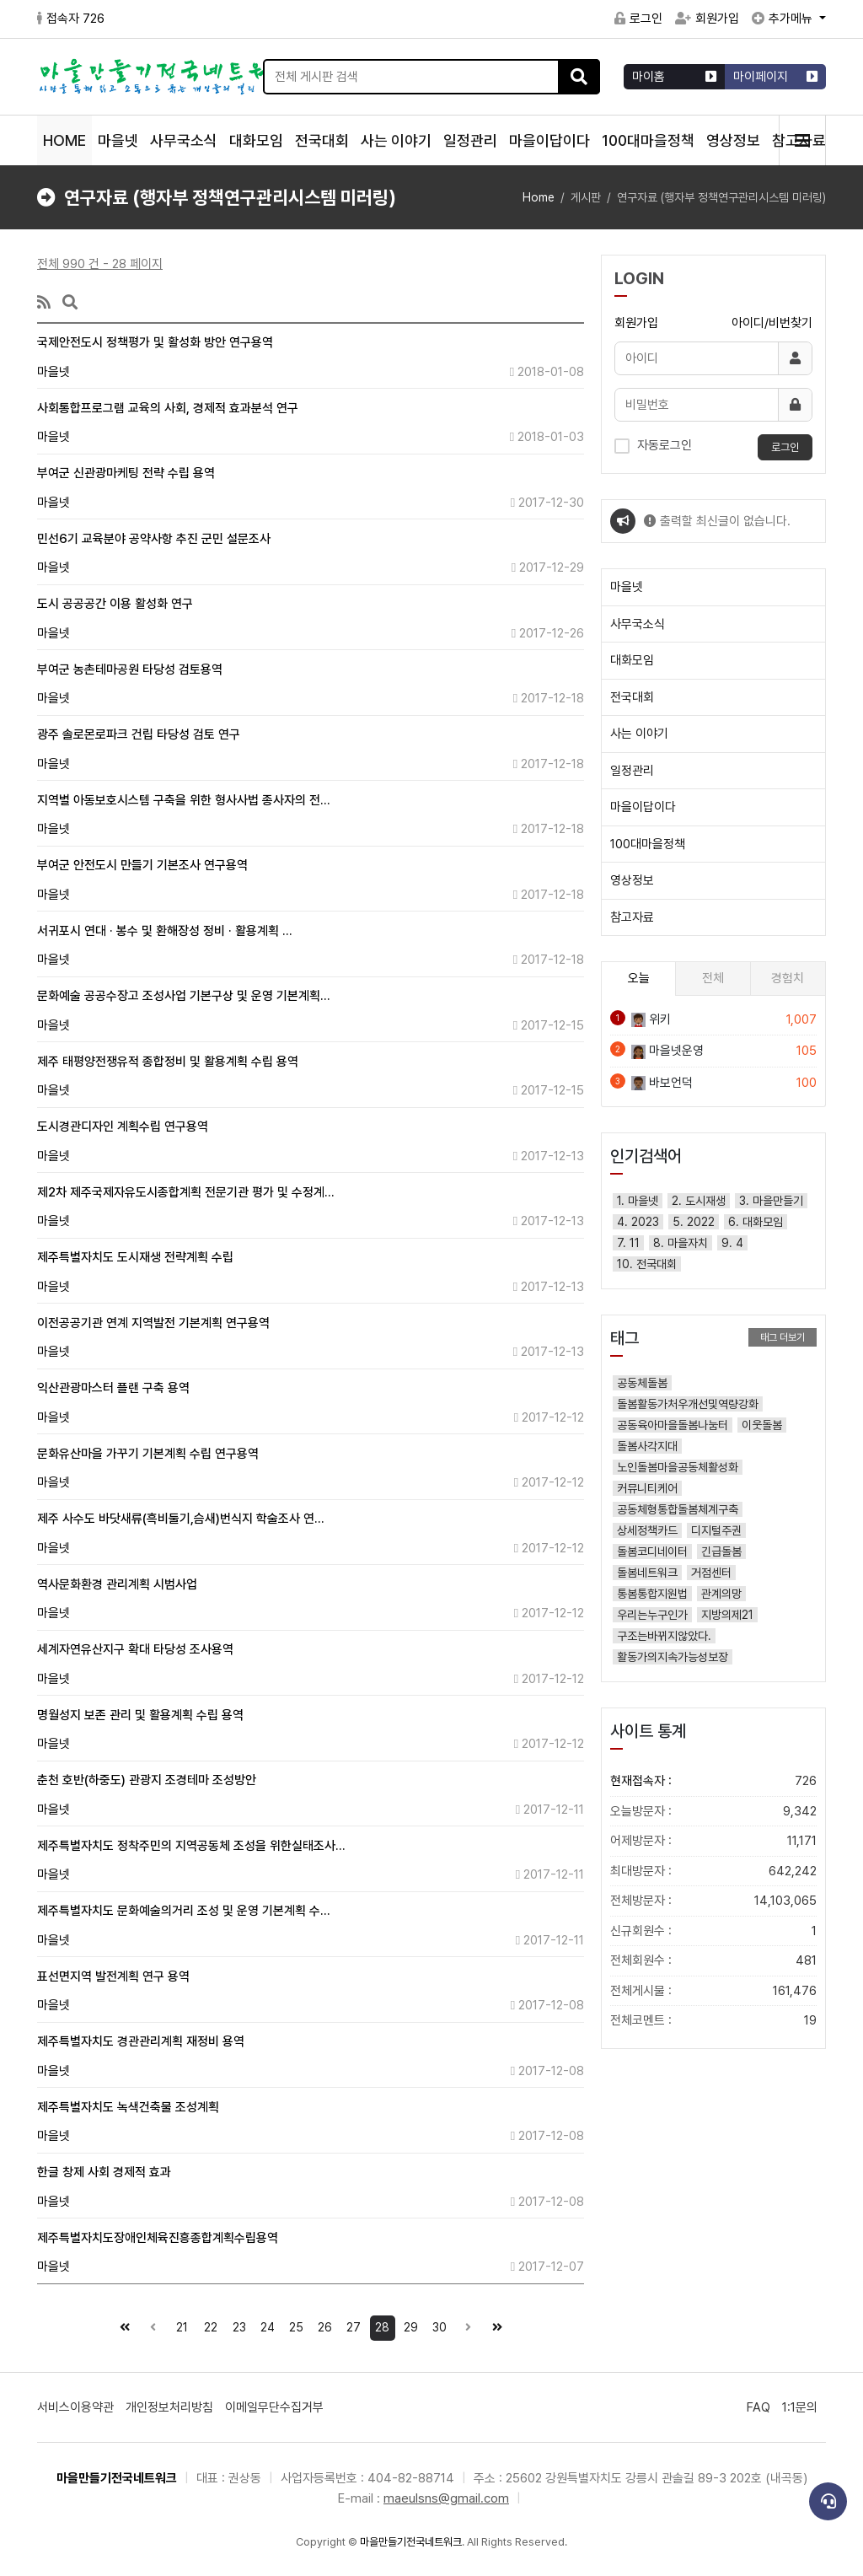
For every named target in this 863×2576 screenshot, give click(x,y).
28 (380, 2324)
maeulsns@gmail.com (446, 2498)
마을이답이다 (549, 140)
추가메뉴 (784, 18)
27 (351, 2324)
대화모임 (256, 140)
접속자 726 (71, 18)
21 (178, 2324)
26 (323, 2324)
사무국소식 (183, 140)
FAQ (758, 2407)
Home (539, 197)
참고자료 (632, 917)
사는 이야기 (396, 140)
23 (236, 2324)
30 (437, 2324)
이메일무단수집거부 (274, 2407)
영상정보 (733, 140)
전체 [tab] (713, 978)
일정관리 (470, 140)
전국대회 (322, 140)
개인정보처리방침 (169, 2407)
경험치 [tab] (787, 978)
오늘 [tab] (639, 978)
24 (265, 2324)
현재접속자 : (713, 1781)
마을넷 (118, 140)
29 (409, 2324)
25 (294, 2324)
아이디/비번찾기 (772, 323)
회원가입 (707, 18)
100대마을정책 (648, 140)
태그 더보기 (782, 1337)
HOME (64, 140)
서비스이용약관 (75, 2407)
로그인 (638, 18)
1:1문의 (799, 2407)
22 (207, 2324)
